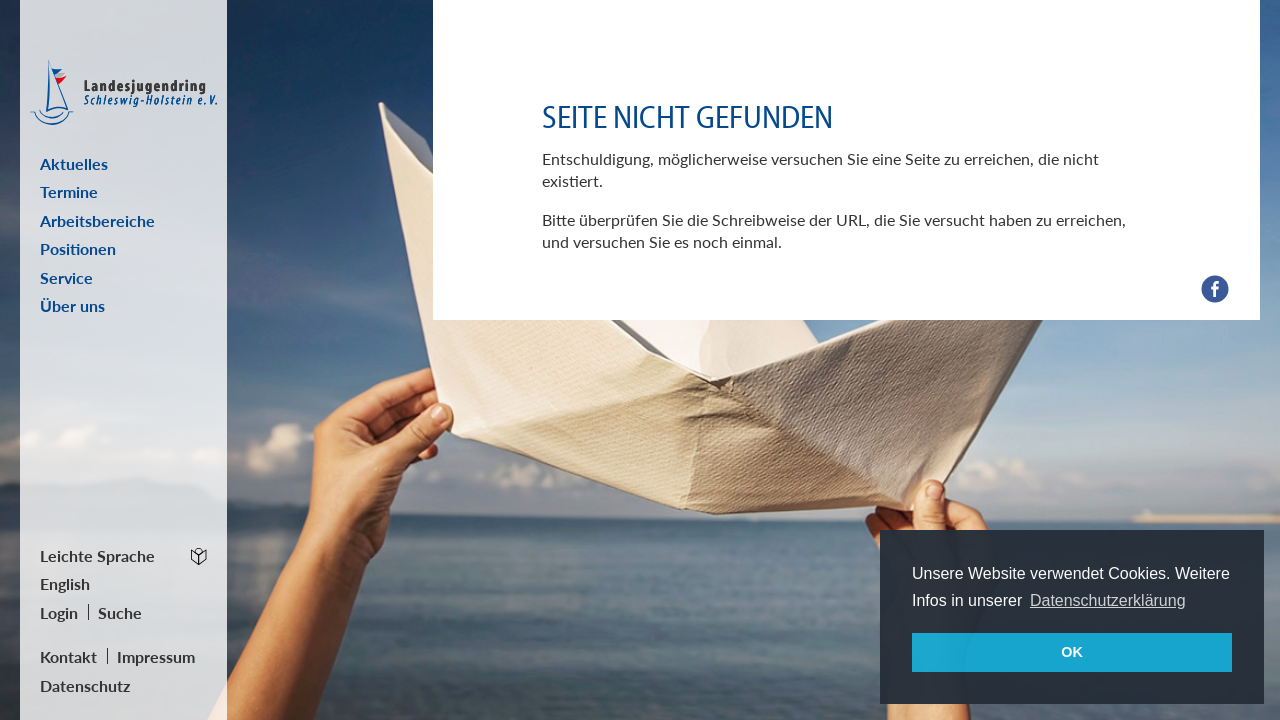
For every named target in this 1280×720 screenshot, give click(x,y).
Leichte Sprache (97, 555)
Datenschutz (85, 685)
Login (59, 612)
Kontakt (68, 656)
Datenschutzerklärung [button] (1108, 600)
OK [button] (1072, 652)
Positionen (78, 248)
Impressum (156, 656)
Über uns (72, 305)
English (65, 583)
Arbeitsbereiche (97, 220)
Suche (120, 612)
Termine (69, 191)
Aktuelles (74, 163)
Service (66, 277)
